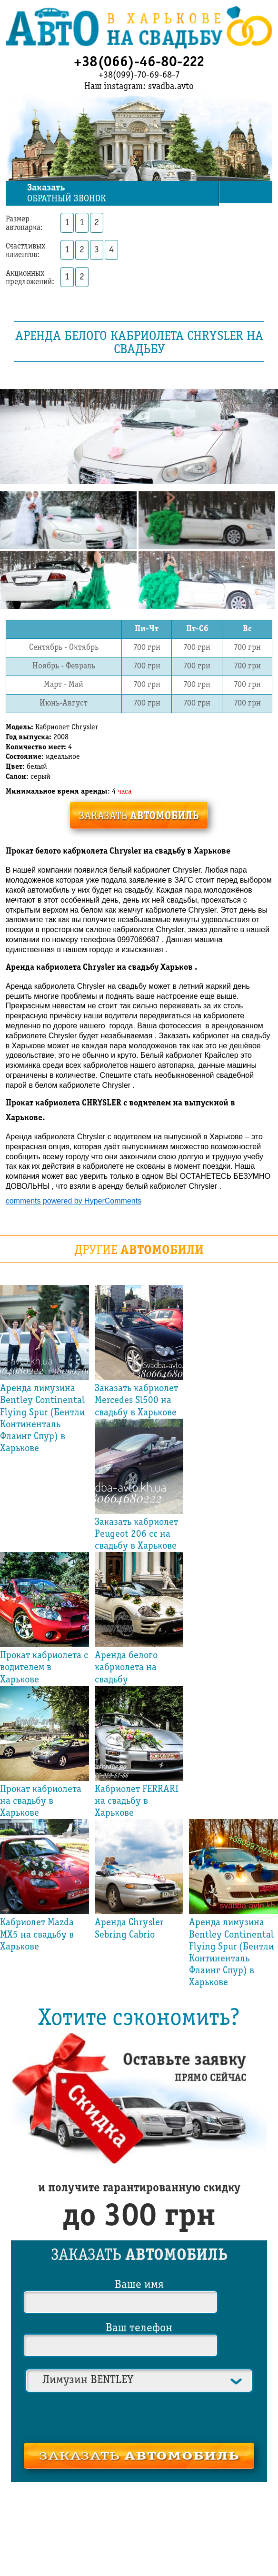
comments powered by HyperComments (73, 1201)
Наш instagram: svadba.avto (139, 86)
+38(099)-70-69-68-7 (139, 75)
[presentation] (139, 2417)
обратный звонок (121, 193)
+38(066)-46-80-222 (139, 62)
